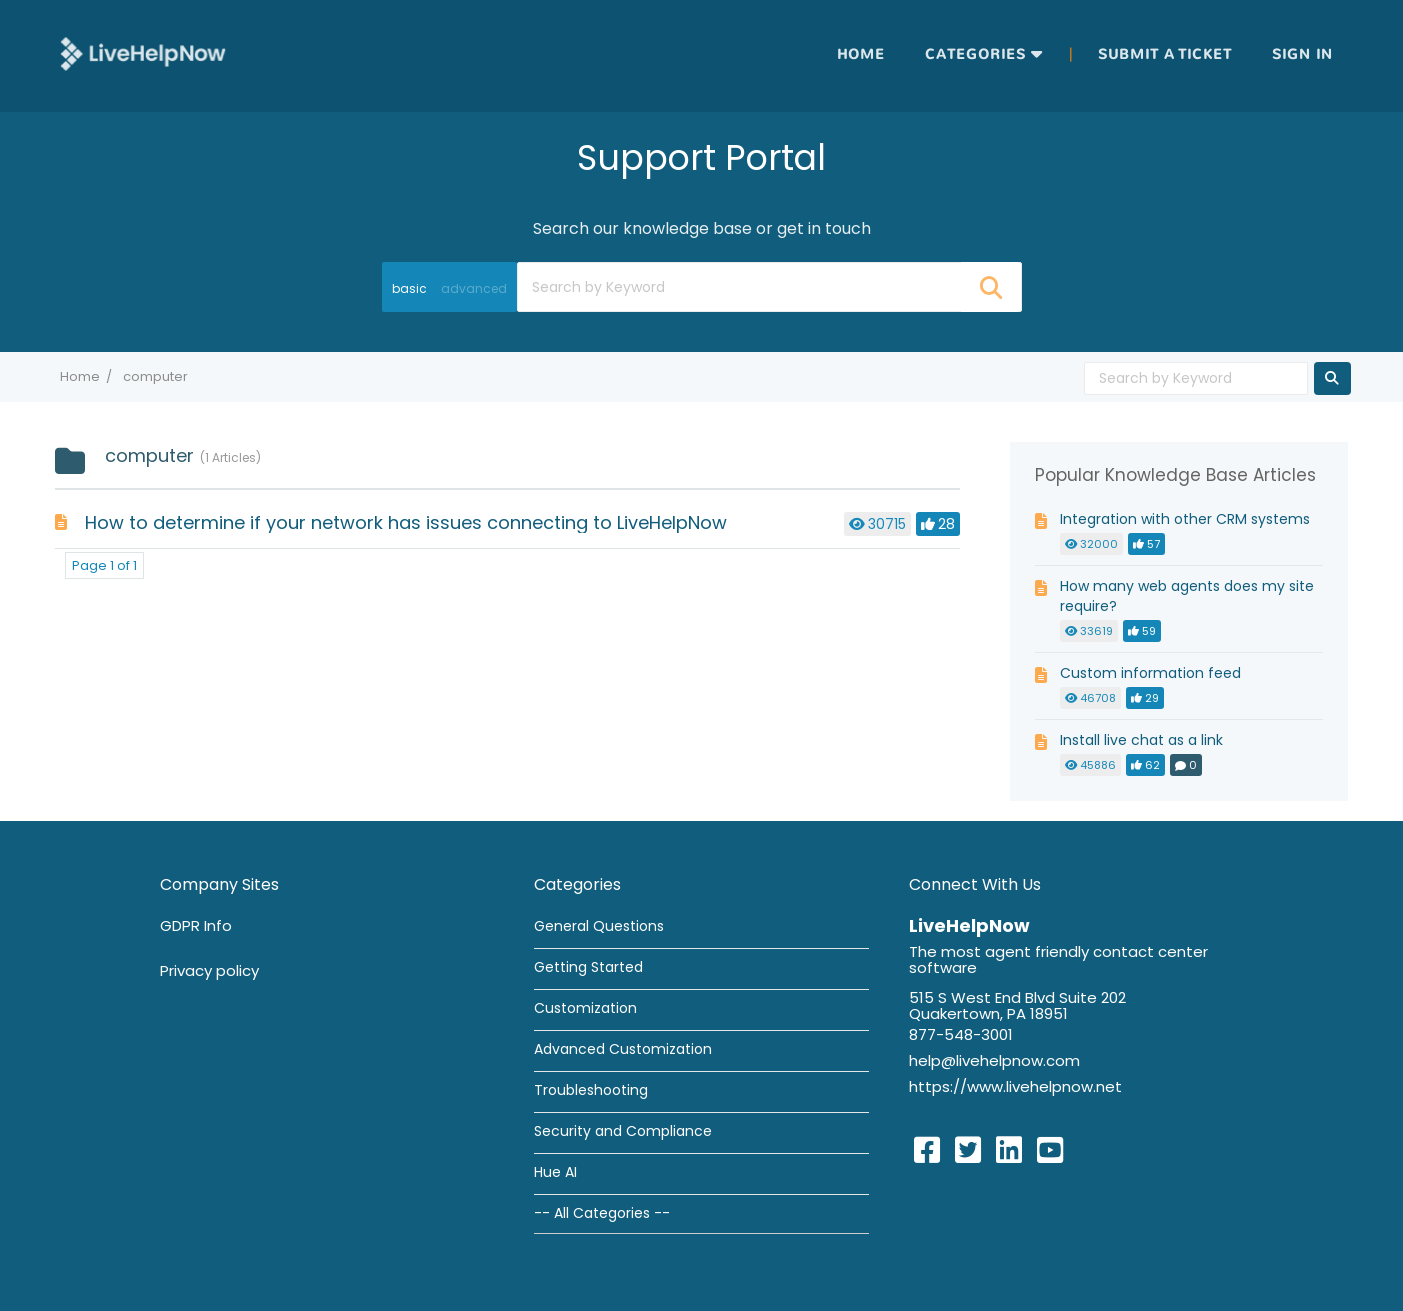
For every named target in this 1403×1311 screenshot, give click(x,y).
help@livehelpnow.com (994, 1060)
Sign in (1302, 54)
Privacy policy (209, 970)
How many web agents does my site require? (1187, 596)
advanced (474, 288)
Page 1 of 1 (104, 565)
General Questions (599, 926)
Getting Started (588, 967)
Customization (585, 1008)
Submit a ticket (1165, 54)
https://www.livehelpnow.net (1015, 1086)
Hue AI (555, 1172)
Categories (975, 54)
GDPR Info (196, 925)
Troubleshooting (591, 1090)
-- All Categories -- (602, 1213)
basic (409, 288)
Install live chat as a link (1141, 740)
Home (861, 54)
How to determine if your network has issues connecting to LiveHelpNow (406, 522)
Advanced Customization (623, 1049)
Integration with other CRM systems (1185, 519)
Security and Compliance (623, 1131)
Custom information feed (1150, 673)
